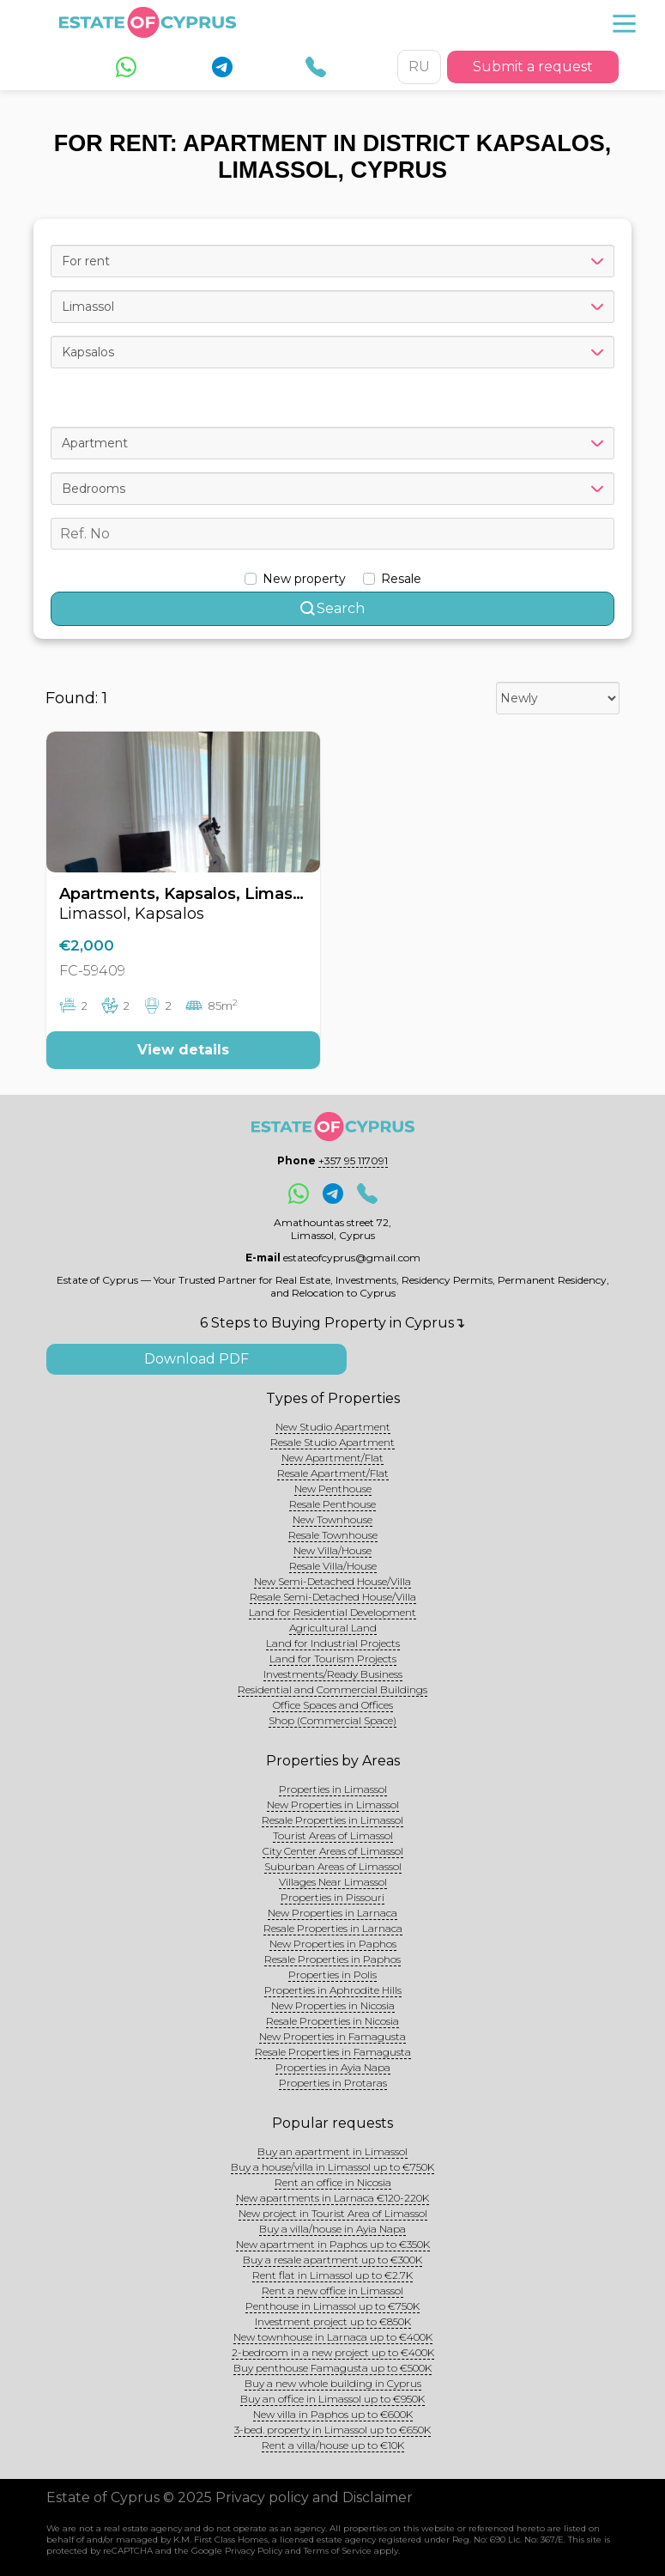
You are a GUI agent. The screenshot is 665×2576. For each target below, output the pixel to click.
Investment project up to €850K (333, 2321)
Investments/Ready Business (332, 1674)
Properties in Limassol (333, 1789)
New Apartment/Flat (332, 1457)
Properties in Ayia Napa (332, 2067)
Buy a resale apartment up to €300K (332, 2259)
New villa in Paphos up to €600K (333, 2414)
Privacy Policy (253, 2550)
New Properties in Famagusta (332, 2036)
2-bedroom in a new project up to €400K (333, 2352)
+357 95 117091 (353, 1160)
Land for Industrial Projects (333, 1643)
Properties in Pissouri (332, 1897)
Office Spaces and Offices (333, 1704)
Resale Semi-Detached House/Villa (333, 1596)
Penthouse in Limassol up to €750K (332, 2306)
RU (419, 66)
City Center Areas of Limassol (333, 1850)
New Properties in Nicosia (333, 2005)
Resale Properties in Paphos (332, 1959)
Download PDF (196, 1359)
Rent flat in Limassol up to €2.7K (332, 2275)
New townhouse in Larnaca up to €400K (332, 2336)
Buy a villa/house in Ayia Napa (332, 2228)
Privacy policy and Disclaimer (314, 2497)
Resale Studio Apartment (332, 1442)
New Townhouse (332, 1519)
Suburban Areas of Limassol (333, 1866)
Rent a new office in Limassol (332, 2290)
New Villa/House (332, 1550)
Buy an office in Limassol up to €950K (332, 2398)
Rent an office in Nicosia (333, 2182)
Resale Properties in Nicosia (332, 2020)
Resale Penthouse (332, 1504)
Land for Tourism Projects (332, 1658)
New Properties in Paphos (332, 1943)
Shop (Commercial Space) (332, 1720)
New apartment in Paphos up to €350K (333, 2244)
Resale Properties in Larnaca (332, 1928)
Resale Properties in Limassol (332, 1820)
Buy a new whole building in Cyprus (333, 2383)
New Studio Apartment (332, 1426)
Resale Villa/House (333, 1565)
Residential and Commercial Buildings (332, 1689)
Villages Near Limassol (333, 1881)
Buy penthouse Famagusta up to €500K (332, 2367)
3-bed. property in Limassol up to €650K (332, 2429)
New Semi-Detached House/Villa (332, 1581)
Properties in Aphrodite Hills (333, 1990)
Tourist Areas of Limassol (333, 1835)
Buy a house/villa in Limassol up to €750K (332, 2166)
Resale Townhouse (333, 1534)
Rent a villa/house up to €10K (333, 2445)
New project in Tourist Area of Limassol (333, 2213)
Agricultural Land (333, 1627)
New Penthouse (333, 1488)
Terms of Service (338, 2550)
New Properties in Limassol (333, 1804)
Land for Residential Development (332, 1612)
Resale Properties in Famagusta (333, 2051)
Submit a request (533, 66)
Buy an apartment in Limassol (332, 2151)
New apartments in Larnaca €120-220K (332, 2197)
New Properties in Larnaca (332, 1912)
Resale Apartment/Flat (333, 1473)
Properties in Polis (332, 1974)
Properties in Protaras (333, 2082)
